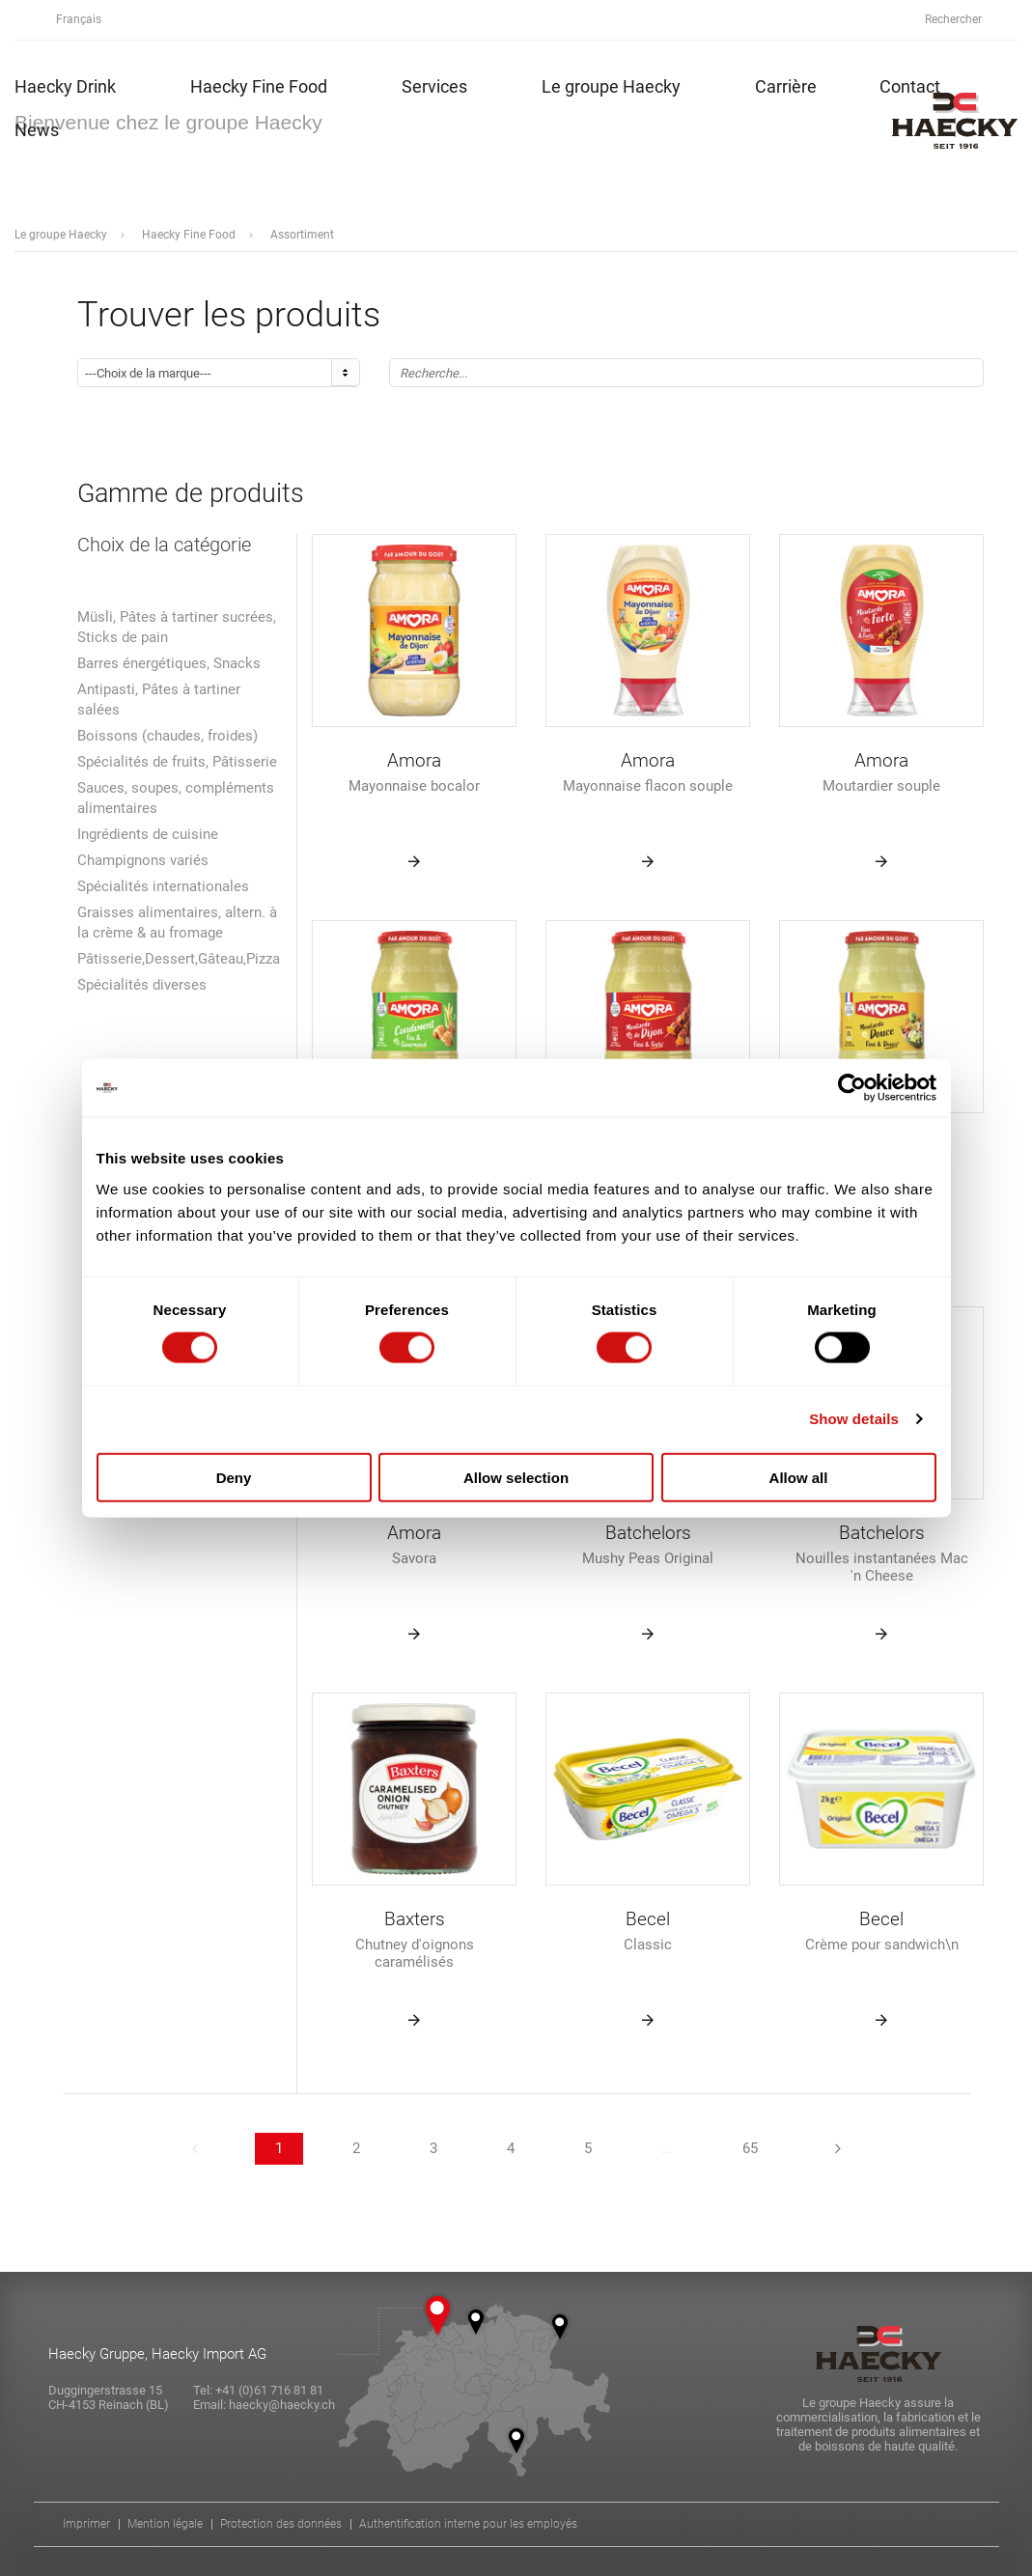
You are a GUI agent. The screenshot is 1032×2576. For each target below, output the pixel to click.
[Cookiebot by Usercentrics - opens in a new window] (851, 1088)
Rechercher (964, 20)
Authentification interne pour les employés (468, 2524)
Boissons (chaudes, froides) (167, 735)
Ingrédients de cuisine (147, 834)
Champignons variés (143, 860)
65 (750, 2148)
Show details (854, 1419)
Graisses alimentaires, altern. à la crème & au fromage (177, 922)
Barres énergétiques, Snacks (169, 663)
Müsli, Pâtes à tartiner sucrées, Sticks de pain (176, 627)
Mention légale (165, 2524)
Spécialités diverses (142, 985)
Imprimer (86, 2524)
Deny (234, 1477)
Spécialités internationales (163, 886)
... (667, 2148)
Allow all (798, 1477)
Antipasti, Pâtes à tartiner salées (158, 699)
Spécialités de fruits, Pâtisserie (177, 761)
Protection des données (281, 2524)
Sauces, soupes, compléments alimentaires (175, 798)
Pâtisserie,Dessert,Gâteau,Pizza (178, 958)
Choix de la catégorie (164, 545)
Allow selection (516, 1477)
